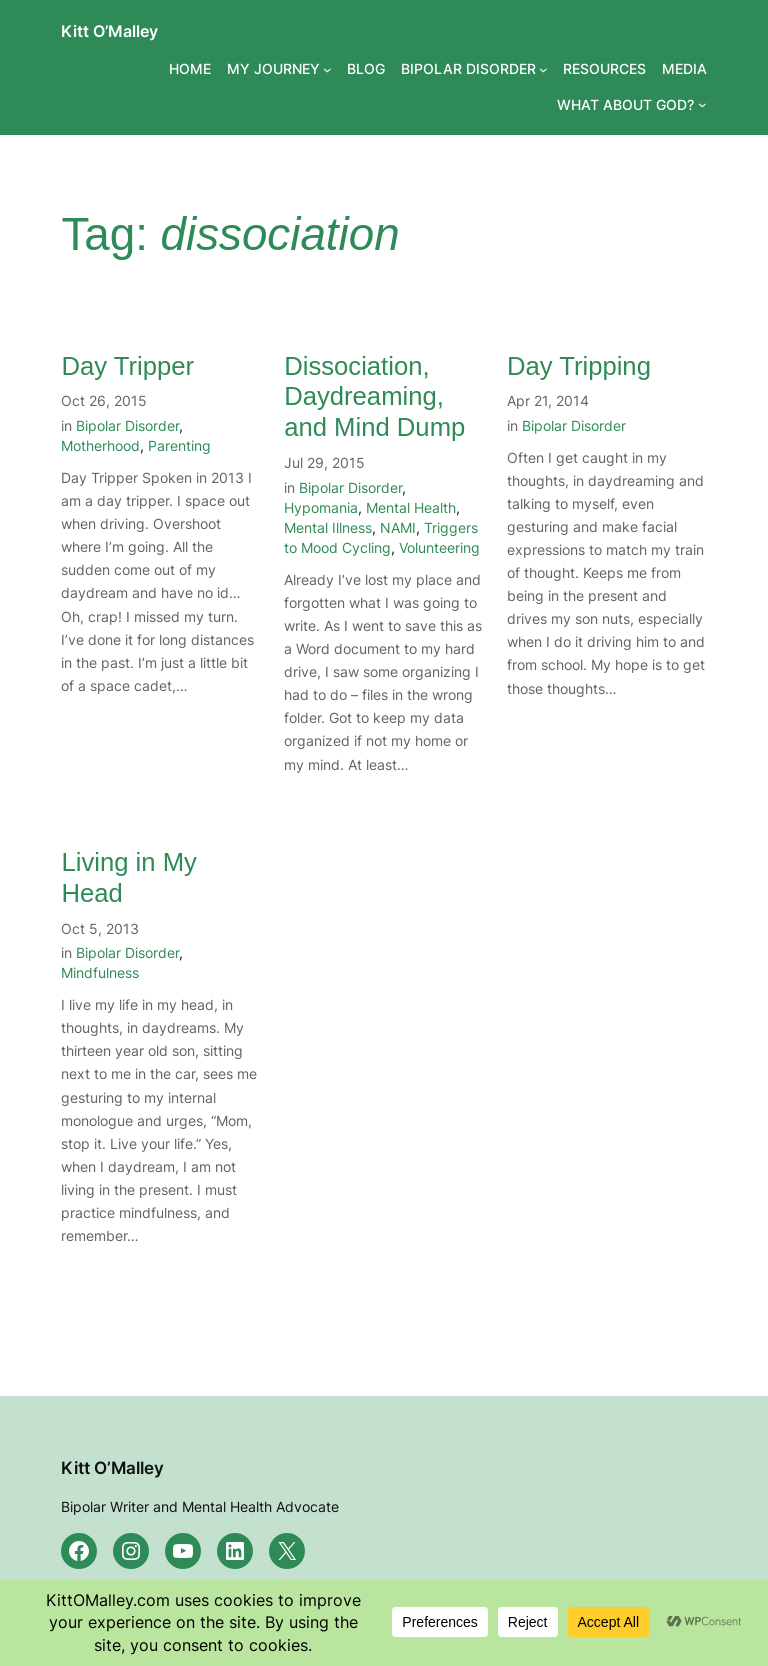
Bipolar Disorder (127, 425)
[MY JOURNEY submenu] (327, 69)
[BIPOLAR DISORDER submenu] (543, 69)
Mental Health (411, 507)
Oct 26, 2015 (104, 400)
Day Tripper (127, 366)
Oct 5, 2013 (100, 928)
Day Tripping (579, 366)
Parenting (179, 445)
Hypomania (321, 507)
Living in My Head (128, 877)
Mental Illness (328, 527)
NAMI (398, 527)
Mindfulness (100, 972)
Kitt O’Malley (109, 31)
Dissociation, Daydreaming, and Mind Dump (374, 397)
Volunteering (439, 547)
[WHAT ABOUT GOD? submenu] (702, 104)
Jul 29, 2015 (324, 462)
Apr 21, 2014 (548, 400)
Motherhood (100, 445)
